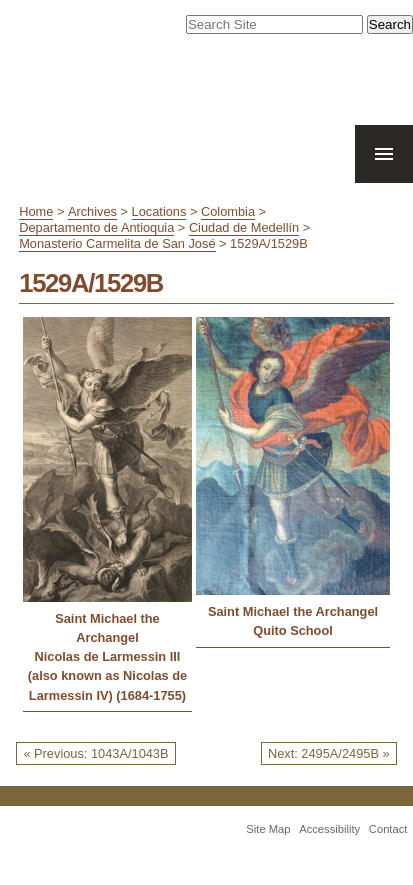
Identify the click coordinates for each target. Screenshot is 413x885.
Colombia (228, 211)
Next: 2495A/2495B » (329, 753)
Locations (159, 211)
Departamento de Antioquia (96, 227)
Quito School (293, 630)
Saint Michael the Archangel (107, 628)
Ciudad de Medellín (244, 227)
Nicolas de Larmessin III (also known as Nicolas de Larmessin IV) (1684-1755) (107, 675)
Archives (92, 211)
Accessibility (329, 829)
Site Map (268, 829)
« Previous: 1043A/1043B (95, 753)
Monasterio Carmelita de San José (117, 243)
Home (36, 211)
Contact (388, 829)
